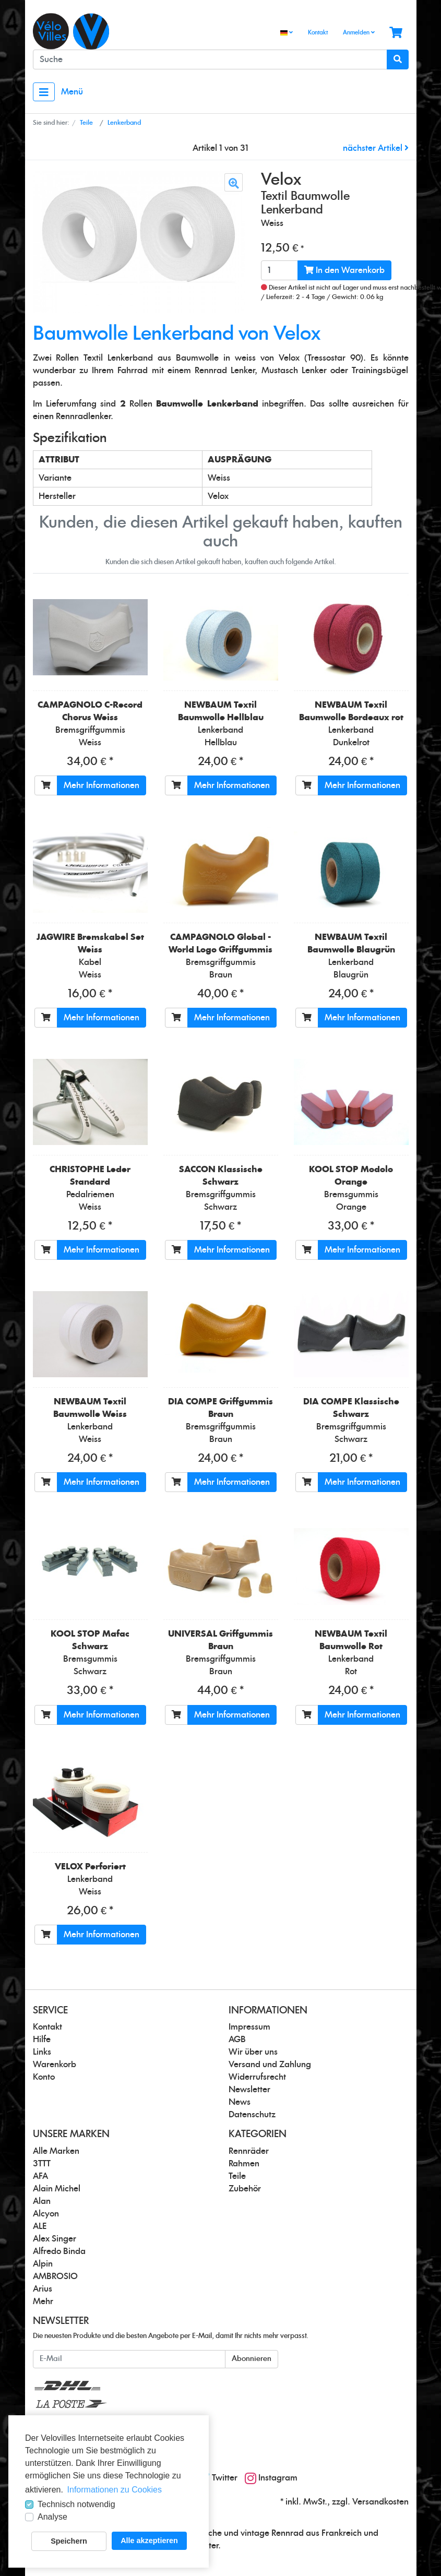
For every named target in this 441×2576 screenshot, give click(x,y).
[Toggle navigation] (44, 91)
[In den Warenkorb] (45, 785)
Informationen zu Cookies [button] (114, 2489)
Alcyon (46, 2214)
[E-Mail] (129, 2359)
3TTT (42, 2164)
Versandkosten (380, 2502)
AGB (237, 2039)
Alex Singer (54, 2239)
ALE (39, 2226)
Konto (44, 2077)
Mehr (43, 2301)
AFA (40, 2176)
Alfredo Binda (59, 2251)
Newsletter (249, 2089)
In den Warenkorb (344, 270)
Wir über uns (253, 2052)
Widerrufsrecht (257, 2077)
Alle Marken (56, 2151)
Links (42, 2052)
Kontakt (318, 32)
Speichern (69, 2541)
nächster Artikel (376, 148)
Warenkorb (54, 2064)
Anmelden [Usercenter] (359, 32)
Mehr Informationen (101, 785)
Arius (42, 2289)
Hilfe (42, 2039)
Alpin (43, 2264)
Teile (237, 2176)
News (240, 2102)
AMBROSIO (55, 2276)
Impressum (249, 2027)
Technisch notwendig (76, 2504)
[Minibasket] (396, 33)
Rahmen (244, 2164)
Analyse (52, 2516)
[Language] (286, 33)
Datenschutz (252, 2114)
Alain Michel (56, 2189)
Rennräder (249, 2151)
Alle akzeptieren (149, 2540)
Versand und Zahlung (270, 2064)
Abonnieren (251, 2359)
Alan (42, 2201)
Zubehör (245, 2189)
